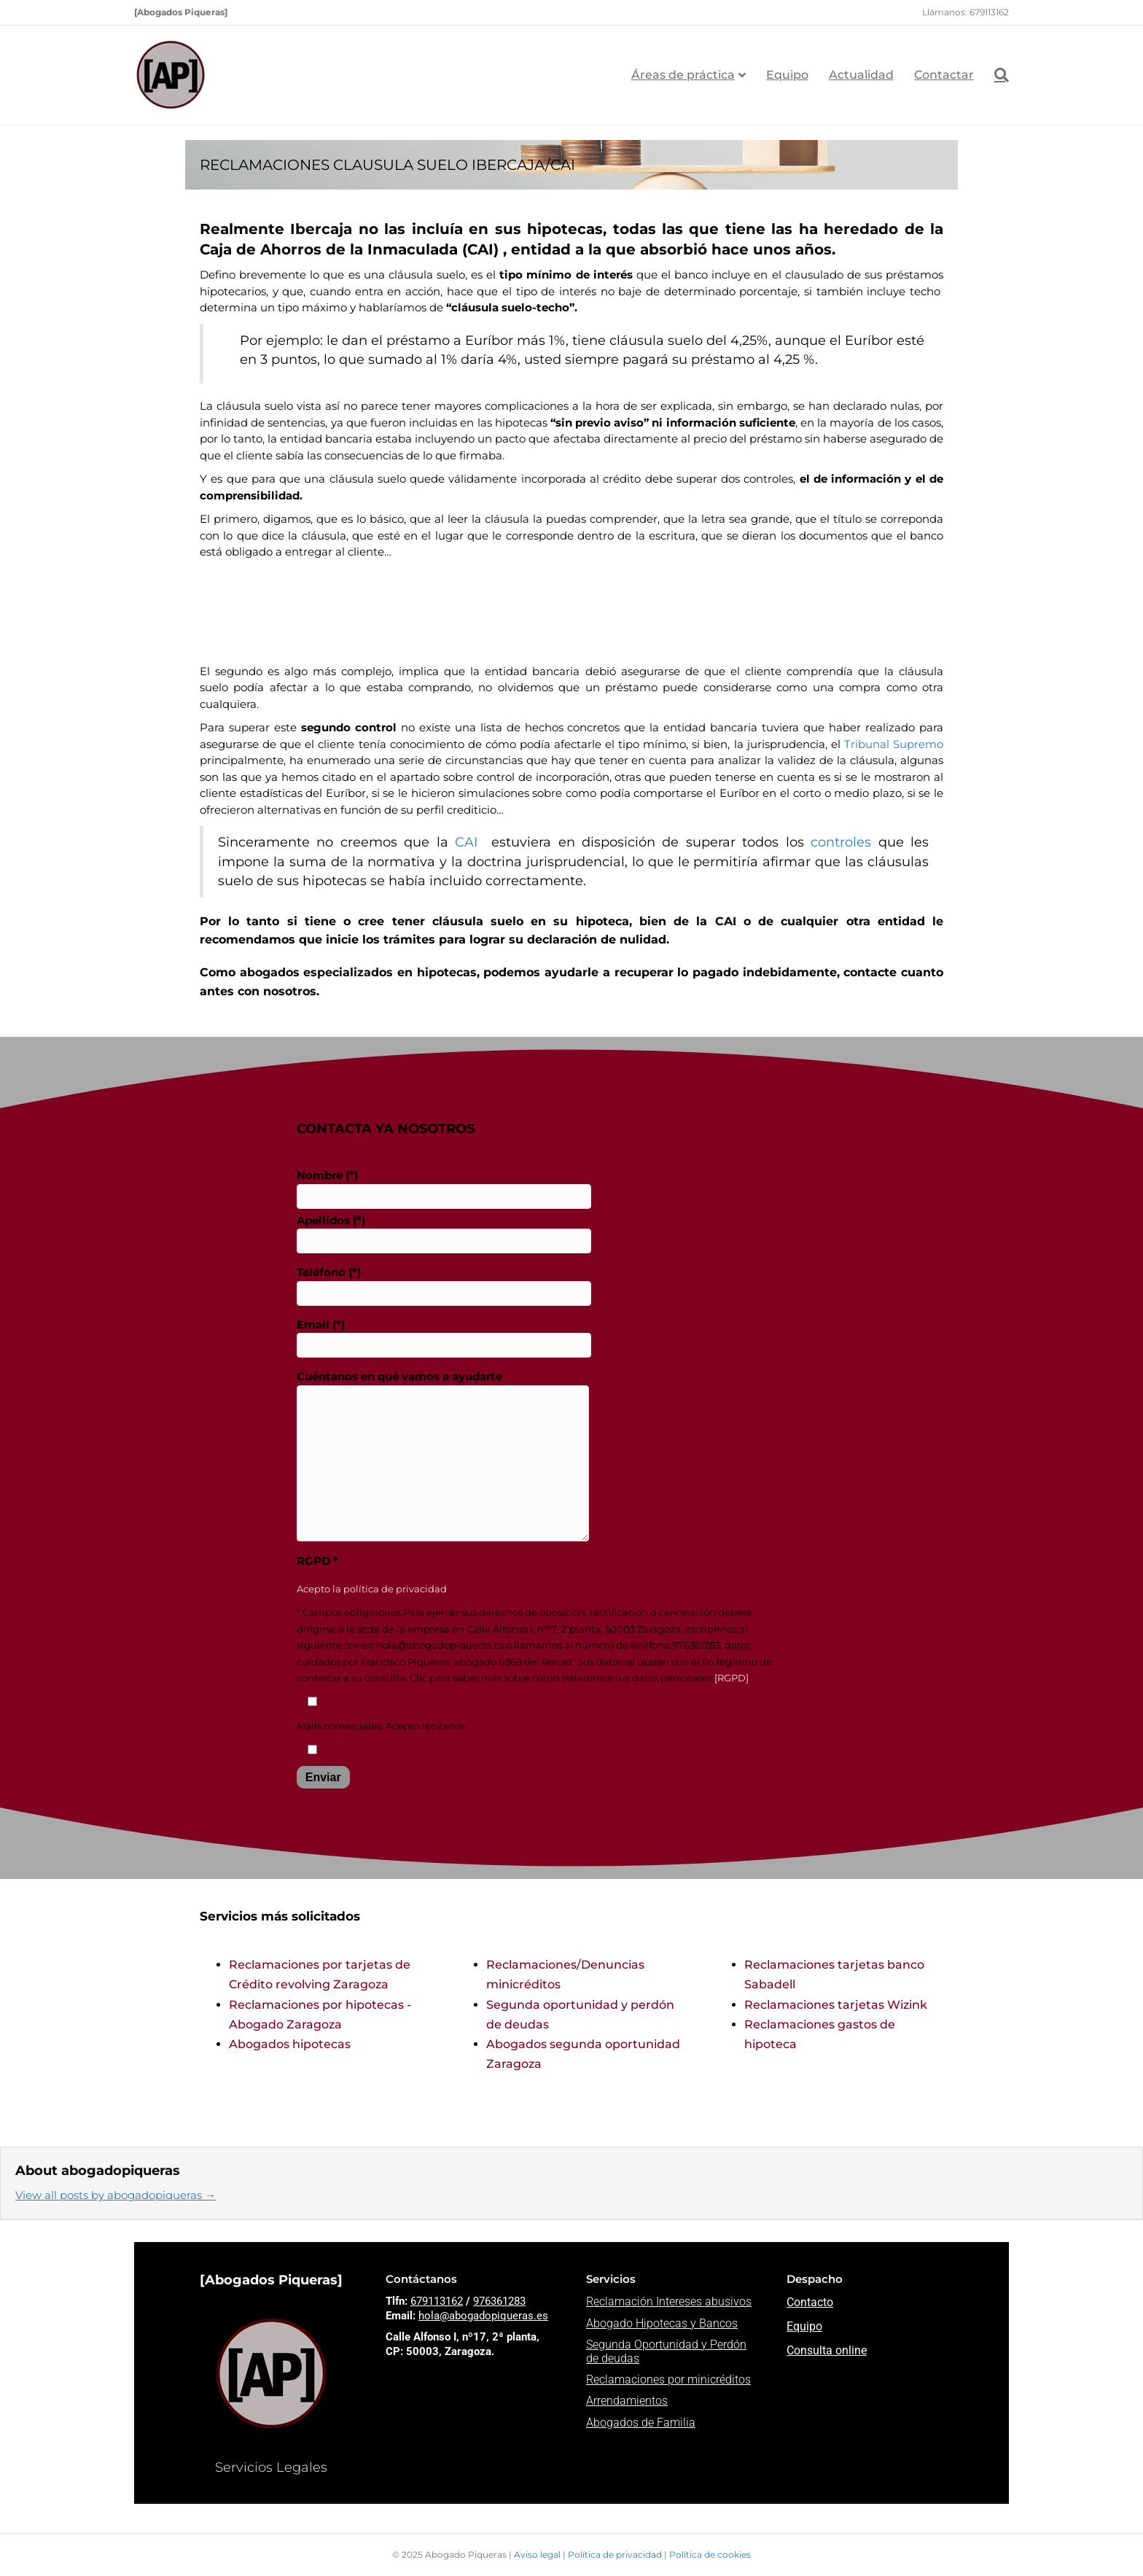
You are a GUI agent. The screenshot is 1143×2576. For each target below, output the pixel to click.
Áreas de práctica (683, 75)
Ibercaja (321, 229)
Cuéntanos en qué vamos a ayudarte (443, 1455)
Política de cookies (710, 2554)
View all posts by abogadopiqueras (115, 2195)
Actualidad (861, 75)
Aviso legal (538, 2554)
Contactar (944, 75)
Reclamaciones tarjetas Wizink (835, 2005)
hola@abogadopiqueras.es (483, 2315)
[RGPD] (731, 1678)
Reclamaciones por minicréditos (668, 2379)
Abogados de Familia (640, 2422)
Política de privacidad (616, 2554)
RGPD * (317, 1561)
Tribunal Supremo (893, 744)
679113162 (436, 2301)
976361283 (499, 2301)
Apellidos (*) (444, 1233)
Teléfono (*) (444, 1285)
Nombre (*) (444, 1188)
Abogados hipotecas (290, 2044)
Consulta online (827, 2350)
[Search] (996, 75)
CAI (469, 841)
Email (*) (444, 1338)
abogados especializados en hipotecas (358, 972)
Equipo (787, 75)
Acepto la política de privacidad (372, 1589)
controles (841, 841)
